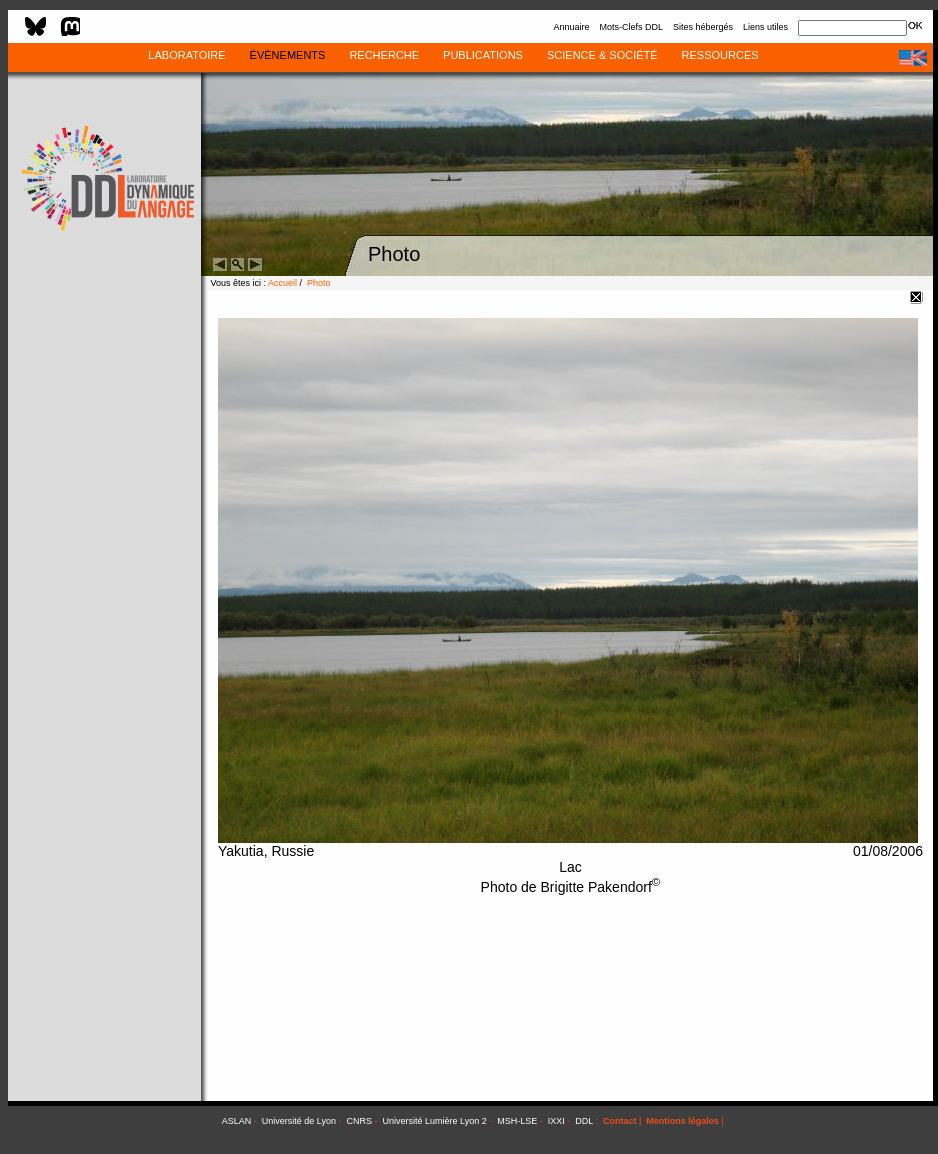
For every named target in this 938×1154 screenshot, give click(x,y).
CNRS (360, 1121)
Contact (620, 1121)
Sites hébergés (703, 27)
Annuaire (571, 27)
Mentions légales (682, 1121)
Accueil (282, 283)
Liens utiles (765, 27)
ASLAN (237, 1121)
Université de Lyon (299, 1121)
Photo (319, 283)
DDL (584, 1121)
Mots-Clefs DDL (631, 27)
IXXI (556, 1121)
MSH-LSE (517, 1121)
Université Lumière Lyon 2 (435, 1121)
